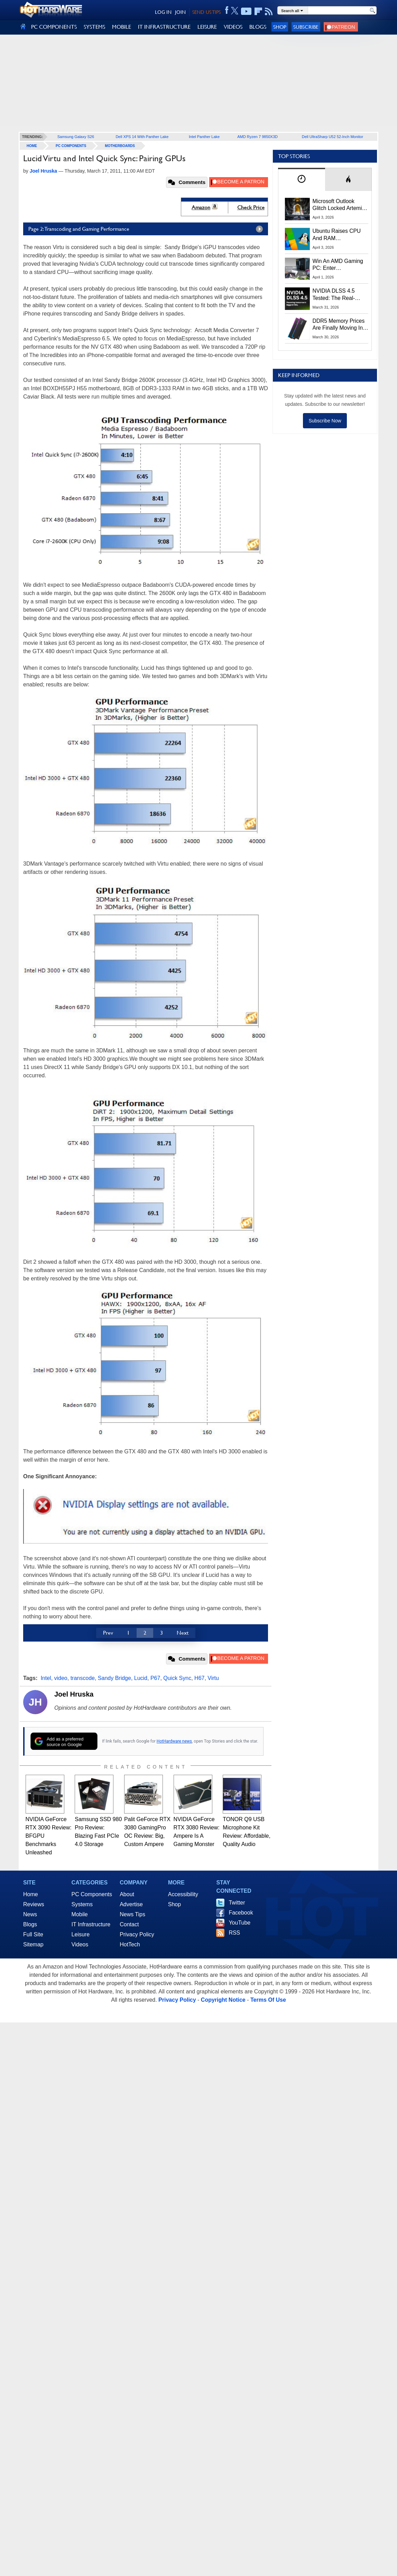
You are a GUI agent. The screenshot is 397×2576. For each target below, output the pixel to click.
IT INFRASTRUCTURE (164, 27)
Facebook (241, 1913)
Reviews (33, 1904)
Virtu (213, 1678)
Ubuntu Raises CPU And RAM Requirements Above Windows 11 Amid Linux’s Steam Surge (338, 235)
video (60, 1678)
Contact (129, 1924)
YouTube (239, 1923)
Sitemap (33, 1944)
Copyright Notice (223, 2000)
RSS (234, 1933)
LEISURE (207, 27)
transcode (83, 1678)
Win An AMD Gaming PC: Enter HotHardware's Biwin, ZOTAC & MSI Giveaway (338, 265)
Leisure (81, 1934)
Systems (82, 1904)
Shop (279, 27)
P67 (155, 1678)
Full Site (33, 1934)
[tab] (301, 179)
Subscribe (305, 27)
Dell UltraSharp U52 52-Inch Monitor (332, 137)
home (32, 146)
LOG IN (163, 12)
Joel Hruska (73, 1694)
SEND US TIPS (206, 12)
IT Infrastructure (91, 1924)
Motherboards (120, 146)
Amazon (201, 207)
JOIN (180, 12)
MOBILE (121, 27)
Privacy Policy (137, 1934)
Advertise (131, 1904)
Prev (108, 1632)
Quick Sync (177, 1678)
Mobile (80, 1914)
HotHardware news (174, 1741)
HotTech (130, 1944)
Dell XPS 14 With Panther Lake (142, 137)
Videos (80, 1944)
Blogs (30, 1924)
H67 (199, 1678)
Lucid (140, 1678)
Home (30, 1894)
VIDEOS (233, 27)
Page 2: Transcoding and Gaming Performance (147, 229)
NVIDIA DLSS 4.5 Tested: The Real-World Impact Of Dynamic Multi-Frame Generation (338, 295)
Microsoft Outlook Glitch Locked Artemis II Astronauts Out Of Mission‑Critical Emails (340, 205)
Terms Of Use (268, 2000)
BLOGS (257, 27)
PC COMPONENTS (54, 27)
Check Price (251, 207)
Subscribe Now (324, 420)
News (30, 1914)
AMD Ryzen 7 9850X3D (257, 137)
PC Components (71, 146)
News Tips (132, 1914)
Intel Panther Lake (204, 137)
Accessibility (183, 1894)
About (127, 1894)
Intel (45, 1678)
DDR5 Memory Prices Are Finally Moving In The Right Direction (339, 325)
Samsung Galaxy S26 (75, 137)
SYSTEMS (94, 27)
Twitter (237, 1903)
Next (182, 1632)
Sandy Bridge (114, 1678)
